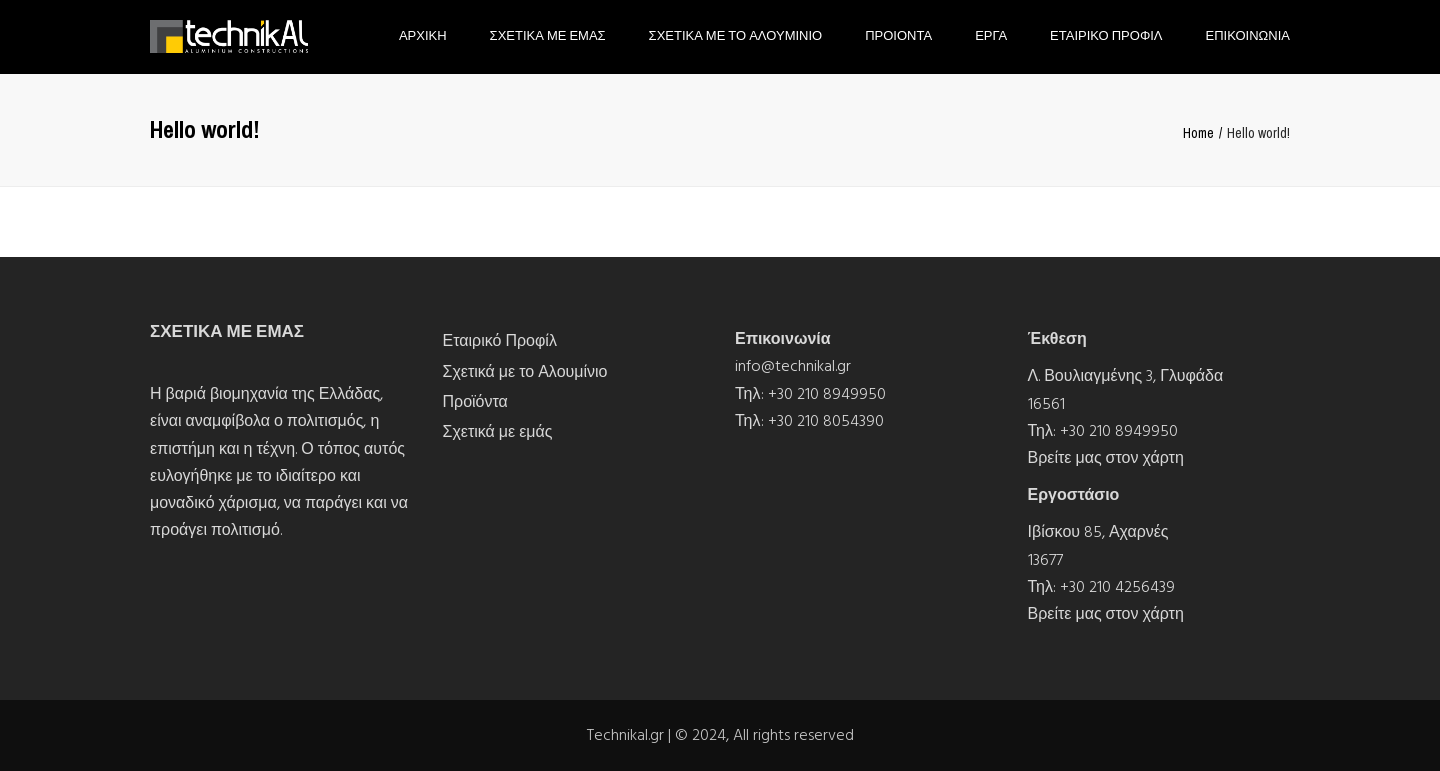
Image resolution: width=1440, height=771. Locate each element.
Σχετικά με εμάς (498, 432)
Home (1198, 133)
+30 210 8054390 (826, 421)
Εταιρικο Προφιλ (1106, 35)
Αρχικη (423, 35)
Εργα (991, 35)
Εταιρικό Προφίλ (500, 341)
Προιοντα (898, 35)
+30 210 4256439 (1117, 587)
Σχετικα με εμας (548, 35)
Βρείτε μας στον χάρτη (1106, 458)
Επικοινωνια (1248, 35)
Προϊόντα (475, 402)
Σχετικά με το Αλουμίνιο (525, 372)
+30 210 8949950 (827, 394)
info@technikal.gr (793, 366)
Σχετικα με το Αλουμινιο (736, 35)
